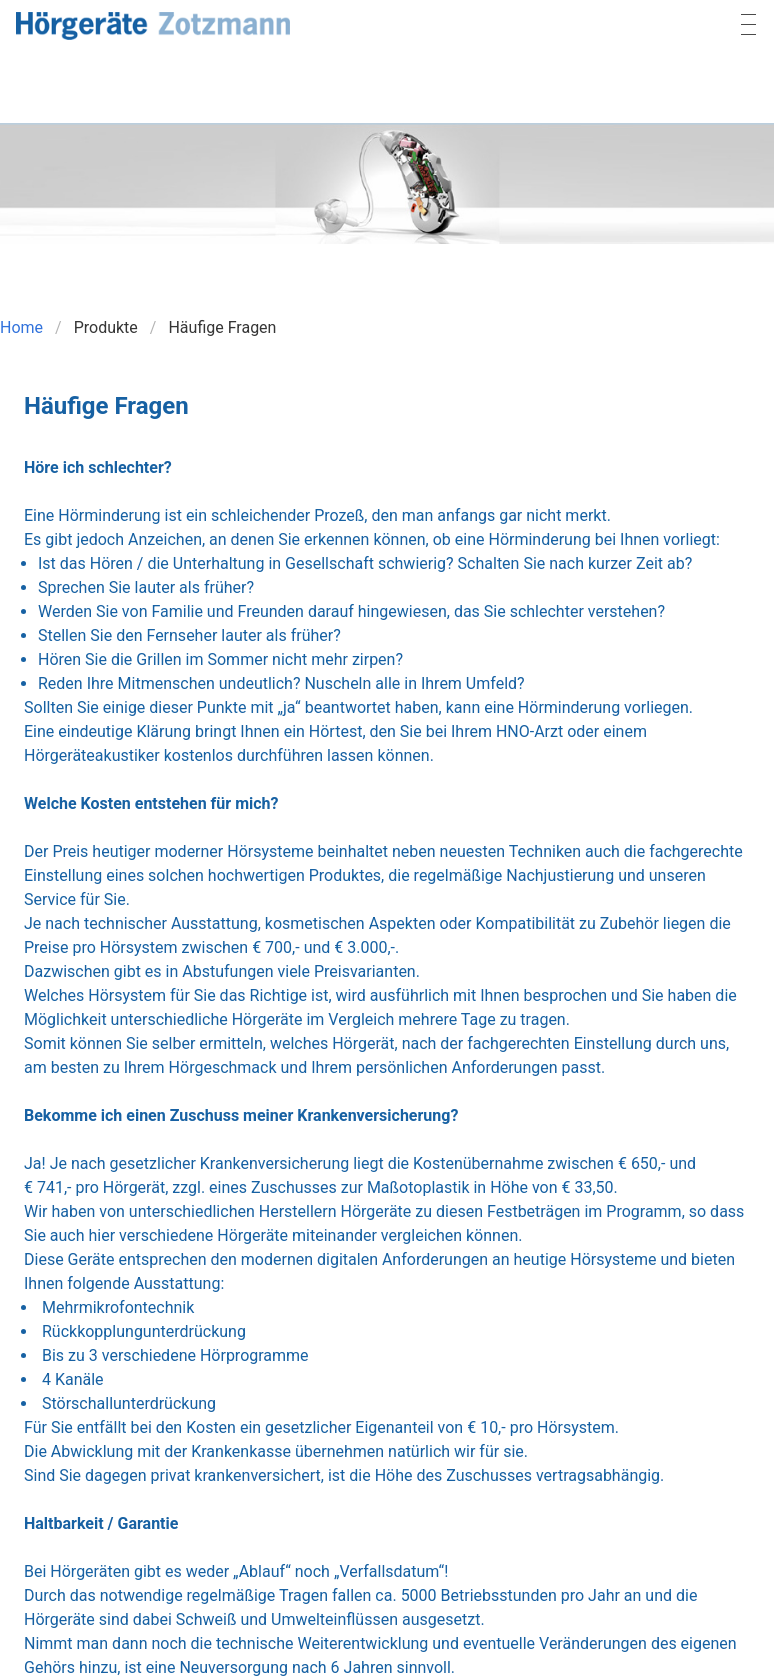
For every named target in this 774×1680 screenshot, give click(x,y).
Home (21, 327)
